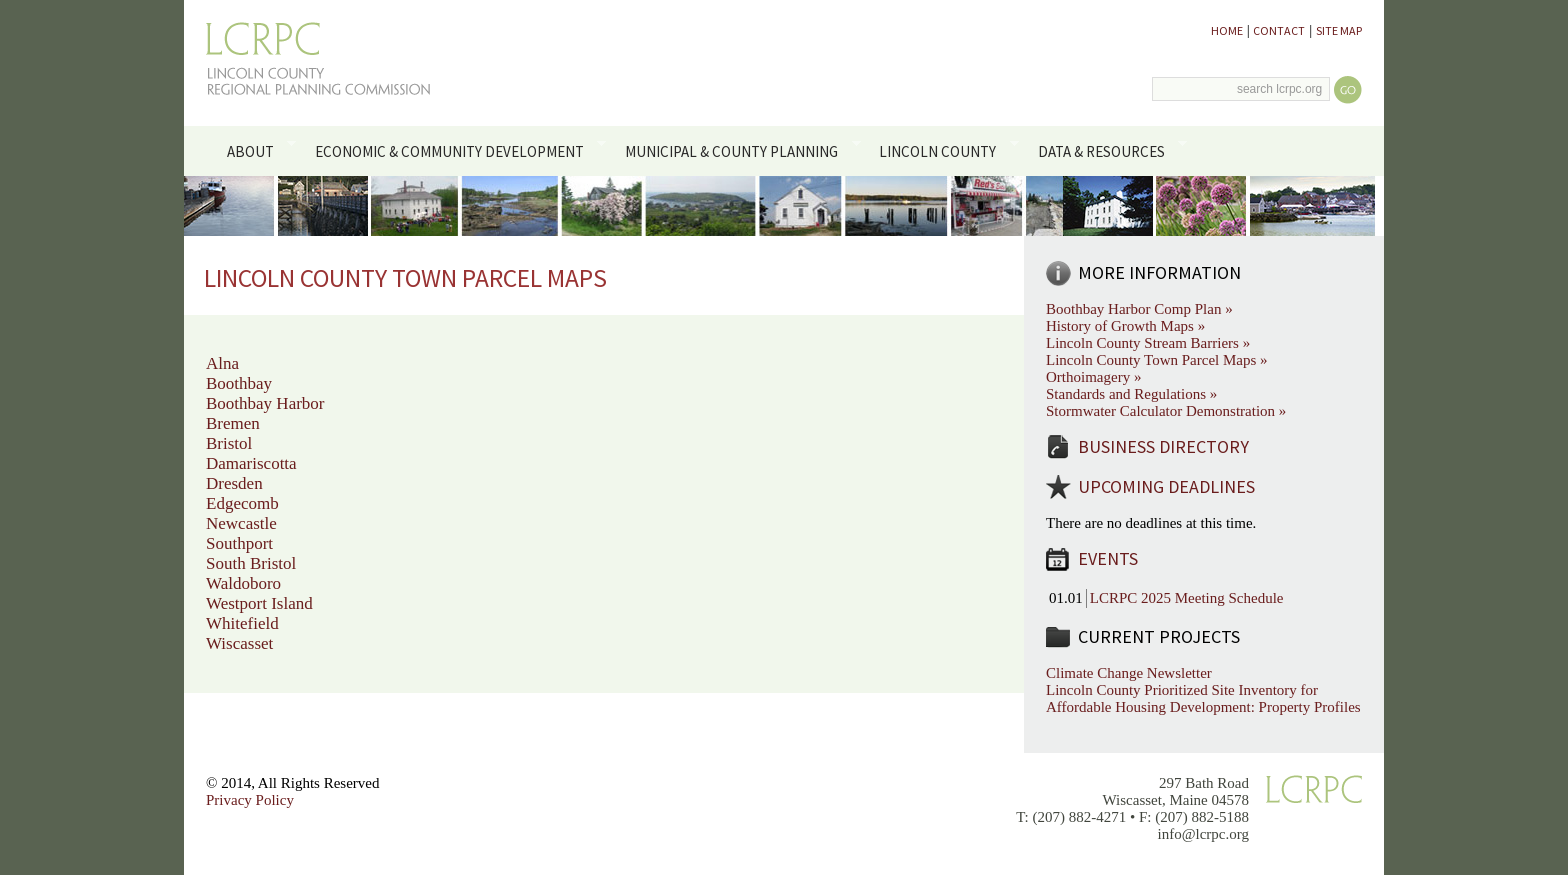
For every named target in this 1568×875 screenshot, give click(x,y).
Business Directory (1163, 446)
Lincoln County (945, 150)
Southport (239, 543)
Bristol (229, 443)
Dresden (234, 483)
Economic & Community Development (456, 150)
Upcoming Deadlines (1166, 486)
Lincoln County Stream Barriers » (1148, 343)
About (257, 150)
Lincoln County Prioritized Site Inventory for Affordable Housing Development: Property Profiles (1203, 698)
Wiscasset (239, 643)
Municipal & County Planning (739, 150)
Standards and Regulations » (1131, 394)
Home (1227, 30)
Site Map (1339, 30)
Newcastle (241, 523)
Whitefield (242, 623)
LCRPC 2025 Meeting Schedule (1187, 598)
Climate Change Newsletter (1129, 673)
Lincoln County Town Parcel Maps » (1157, 360)
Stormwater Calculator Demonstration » (1166, 411)
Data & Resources (1108, 150)
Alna (222, 363)
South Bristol (251, 563)
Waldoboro (243, 583)
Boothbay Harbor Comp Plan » (1139, 309)
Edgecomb (242, 503)
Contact (1279, 30)
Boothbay (239, 383)
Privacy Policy (250, 800)
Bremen (233, 423)
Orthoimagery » (1093, 377)
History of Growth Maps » (1125, 326)
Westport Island (259, 603)
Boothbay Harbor (265, 403)
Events (1108, 558)
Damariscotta (251, 463)
